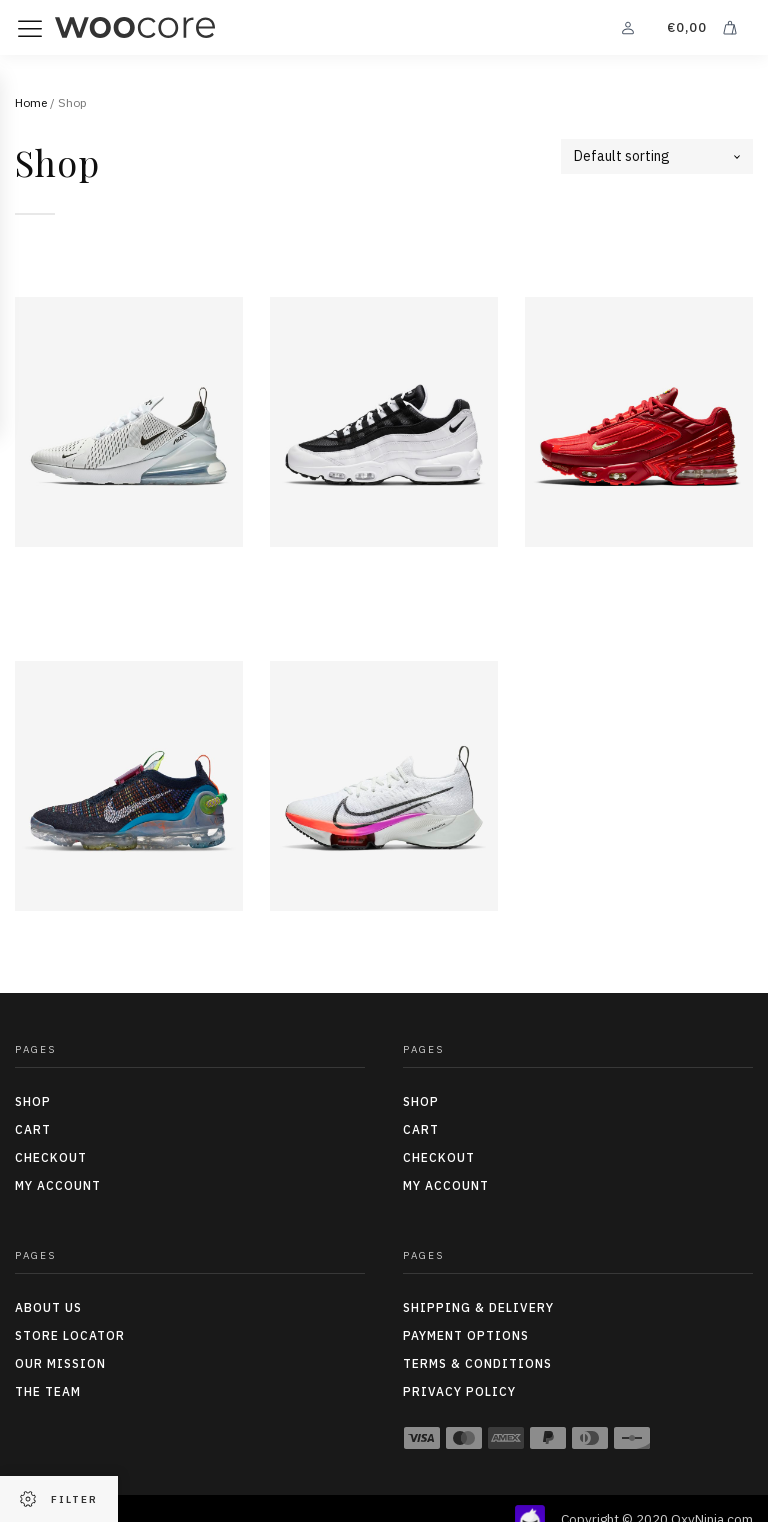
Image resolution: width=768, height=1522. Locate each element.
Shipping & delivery (478, 1307)
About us (48, 1307)
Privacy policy (459, 1391)
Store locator (70, 1335)
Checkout (51, 1157)
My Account (58, 1185)
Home (31, 102)
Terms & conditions (477, 1363)
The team (48, 1391)
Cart (33, 1129)
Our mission (60, 1363)
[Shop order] (657, 156)
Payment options (466, 1335)
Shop (33, 1101)
